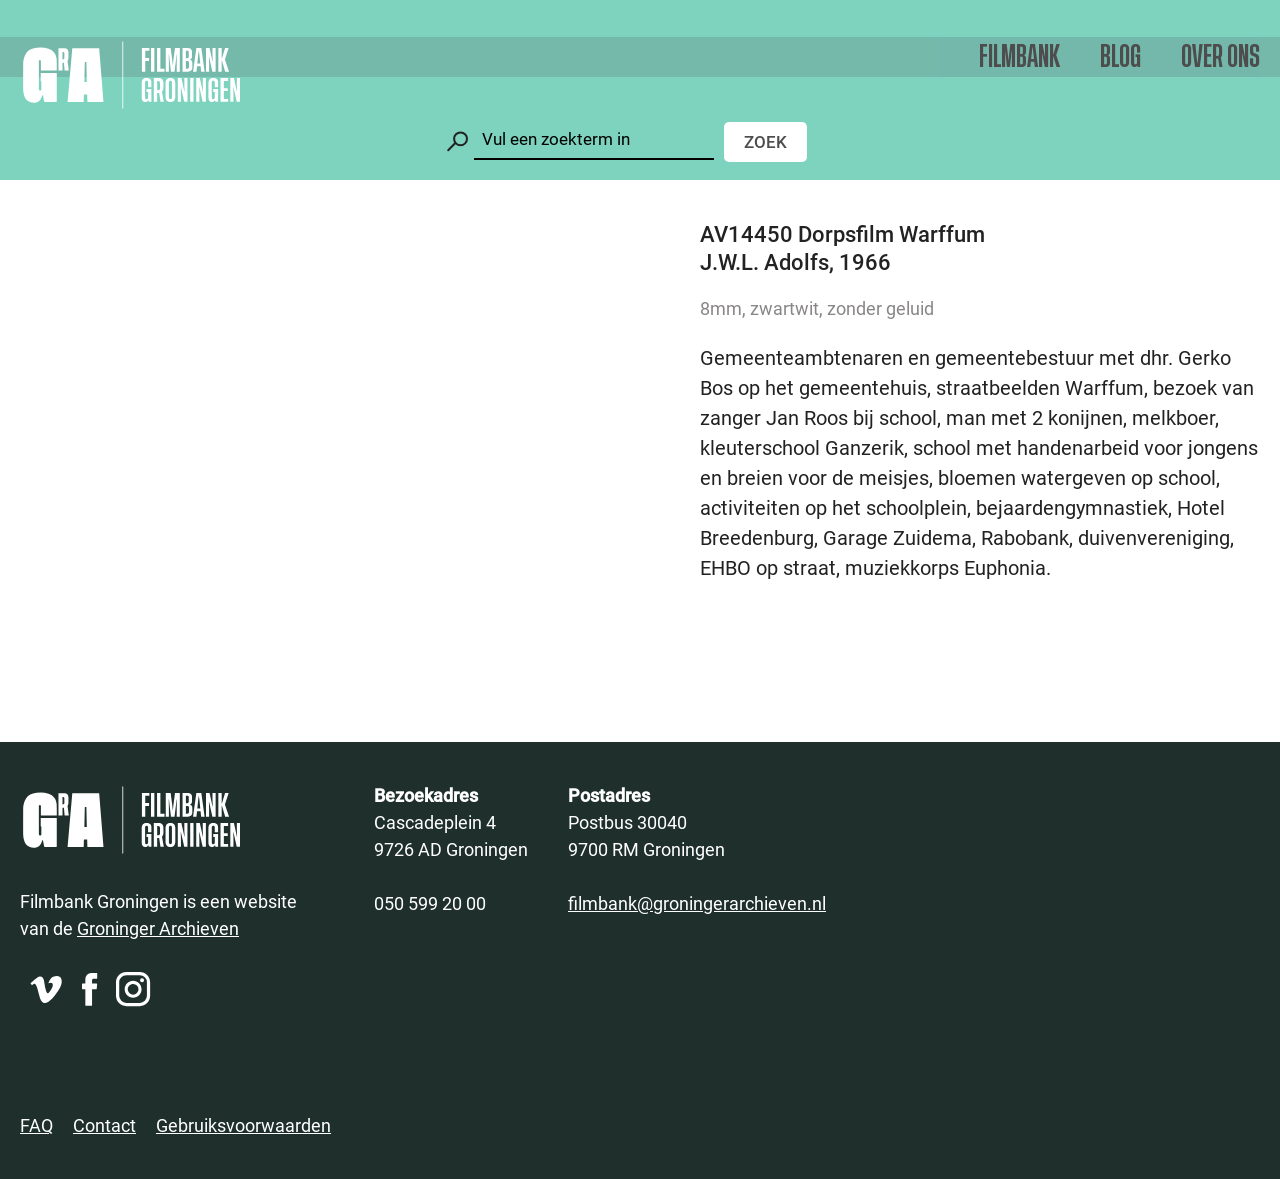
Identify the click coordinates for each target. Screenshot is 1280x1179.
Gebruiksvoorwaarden (243, 1125)
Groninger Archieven (158, 928)
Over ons (1220, 57)
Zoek (765, 141)
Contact (104, 1125)
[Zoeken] (594, 139)
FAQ (36, 1125)
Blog (1120, 57)
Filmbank (1019, 57)
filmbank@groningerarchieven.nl (697, 903)
